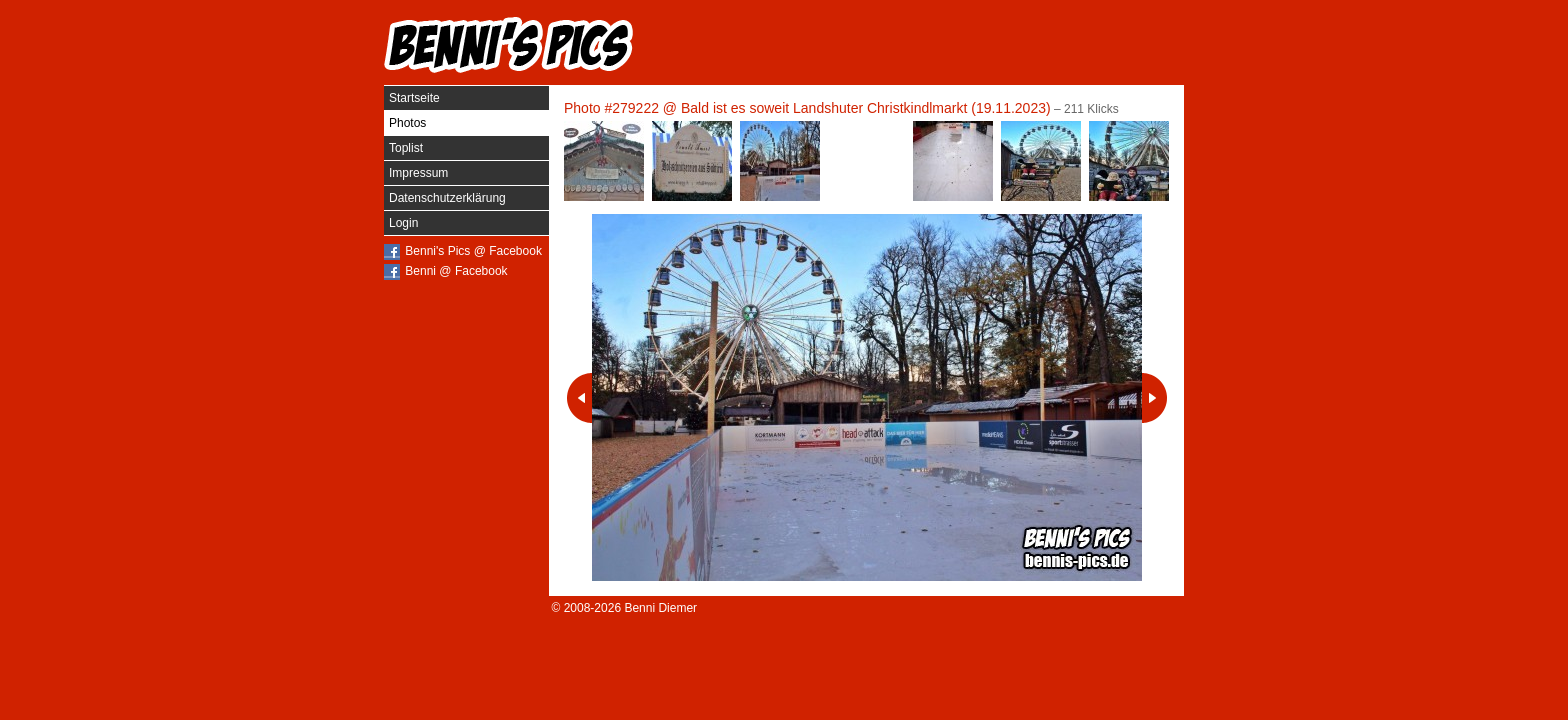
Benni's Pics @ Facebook (473, 251)
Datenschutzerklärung (447, 198)
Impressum (418, 173)
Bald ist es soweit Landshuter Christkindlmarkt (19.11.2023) (866, 108)
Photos (407, 123)
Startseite (414, 98)
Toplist (406, 148)
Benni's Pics (509, 45)
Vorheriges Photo (579, 398)
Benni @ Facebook (456, 271)
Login (403, 223)
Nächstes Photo (1154, 398)
